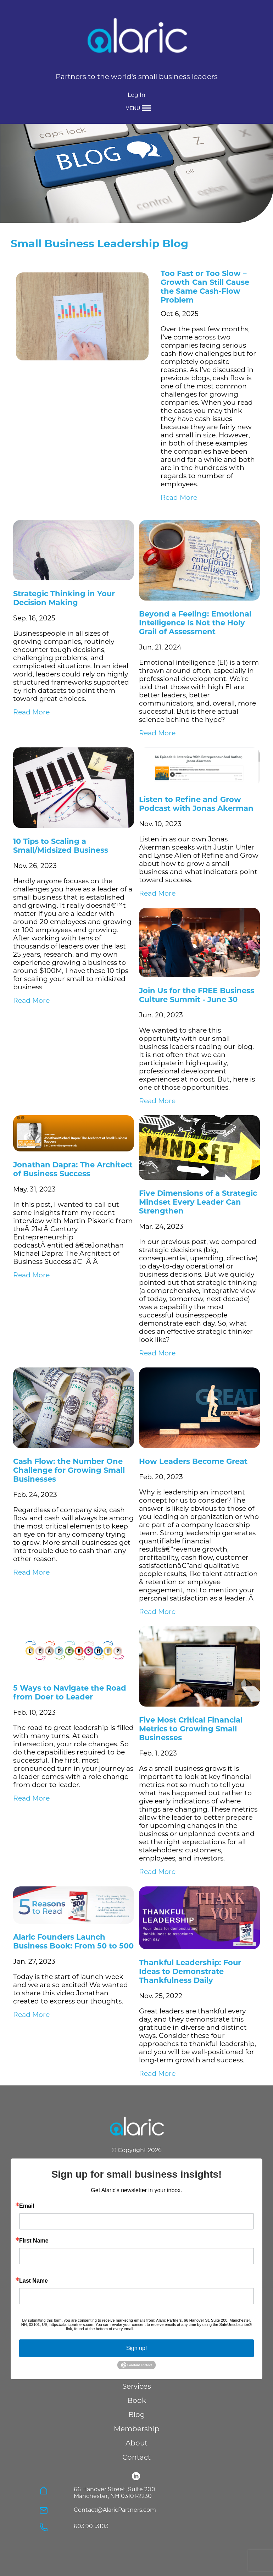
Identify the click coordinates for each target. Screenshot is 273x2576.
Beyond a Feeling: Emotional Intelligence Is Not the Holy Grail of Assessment (195, 622)
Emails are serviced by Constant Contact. (171, 2329)
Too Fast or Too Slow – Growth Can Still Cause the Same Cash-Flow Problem (205, 286)
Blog (136, 2414)
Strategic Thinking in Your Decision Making (64, 598)
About (136, 2443)
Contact (136, 2457)
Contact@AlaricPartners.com (115, 2509)
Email (26, 2206)
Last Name (33, 2281)
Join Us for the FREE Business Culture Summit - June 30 (196, 995)
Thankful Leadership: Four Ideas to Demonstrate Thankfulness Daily (190, 1971)
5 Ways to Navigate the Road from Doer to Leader (69, 1692)
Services (136, 2386)
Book (136, 2400)
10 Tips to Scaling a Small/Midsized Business (60, 846)
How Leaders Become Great (193, 1461)
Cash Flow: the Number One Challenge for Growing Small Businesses (69, 1470)
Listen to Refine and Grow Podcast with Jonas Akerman (196, 804)
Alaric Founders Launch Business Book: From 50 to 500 (73, 1941)
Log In (136, 95)
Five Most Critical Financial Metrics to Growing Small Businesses (191, 1728)
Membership (137, 2429)
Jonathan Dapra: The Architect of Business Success (73, 1169)
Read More (179, 497)
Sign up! (136, 2348)
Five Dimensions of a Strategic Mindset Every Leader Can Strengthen (198, 1202)
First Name (34, 2241)
